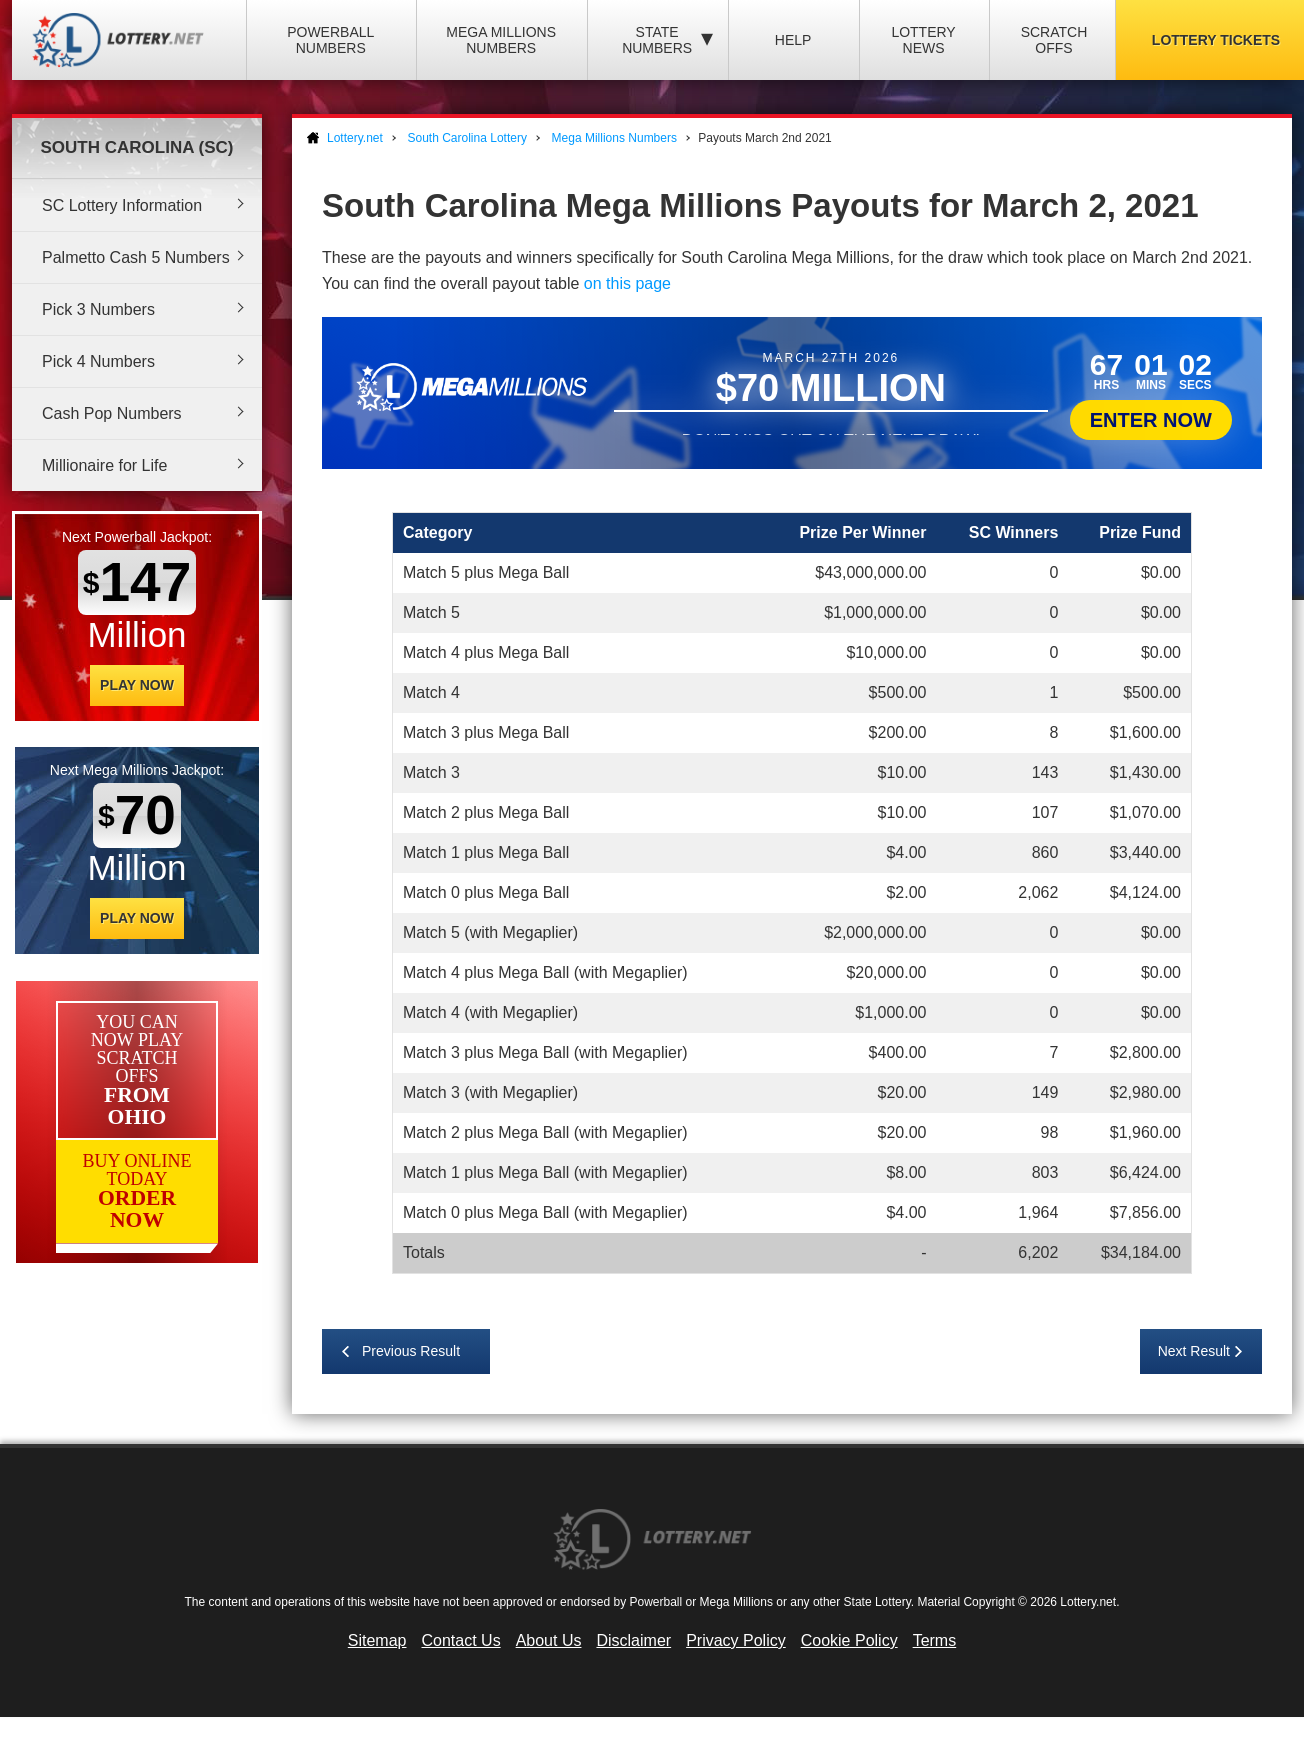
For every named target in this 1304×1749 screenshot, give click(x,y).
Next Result (1194, 1351)
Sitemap (377, 1640)
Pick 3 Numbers (98, 309)
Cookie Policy (849, 1640)
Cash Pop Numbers (112, 413)
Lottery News (923, 40)
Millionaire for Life (104, 465)
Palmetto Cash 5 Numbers (136, 257)
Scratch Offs (1054, 40)
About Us (549, 1640)
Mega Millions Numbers (501, 40)
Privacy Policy (736, 1640)
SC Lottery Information (122, 205)
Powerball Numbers (330, 40)
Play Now (137, 685)
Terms (935, 1640)
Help (793, 40)
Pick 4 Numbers (98, 361)
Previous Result (411, 1351)
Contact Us (461, 1640)
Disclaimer (633, 1640)
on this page (627, 283)
